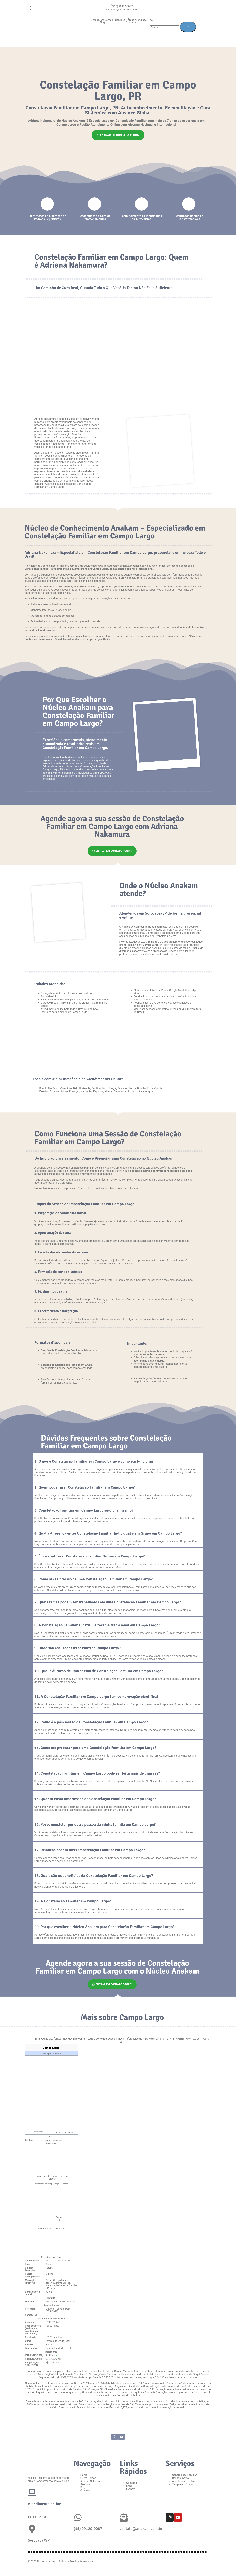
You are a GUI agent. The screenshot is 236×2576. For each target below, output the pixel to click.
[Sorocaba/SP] (32, 2536)
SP (45, 2524)
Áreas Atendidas (137, 20)
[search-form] (164, 27)
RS (34, 2524)
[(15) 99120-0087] (78, 2525)
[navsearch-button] (151, 20)
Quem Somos (105, 20)
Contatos (131, 22)
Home (92, 20)
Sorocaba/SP (39, 2547)
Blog (102, 22)
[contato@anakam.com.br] (124, 2525)
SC (39, 2524)
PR (29, 2524)
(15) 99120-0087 (88, 2535)
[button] (106, 20)
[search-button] (188, 27)
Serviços (120, 20)
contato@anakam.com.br (141, 2535)
